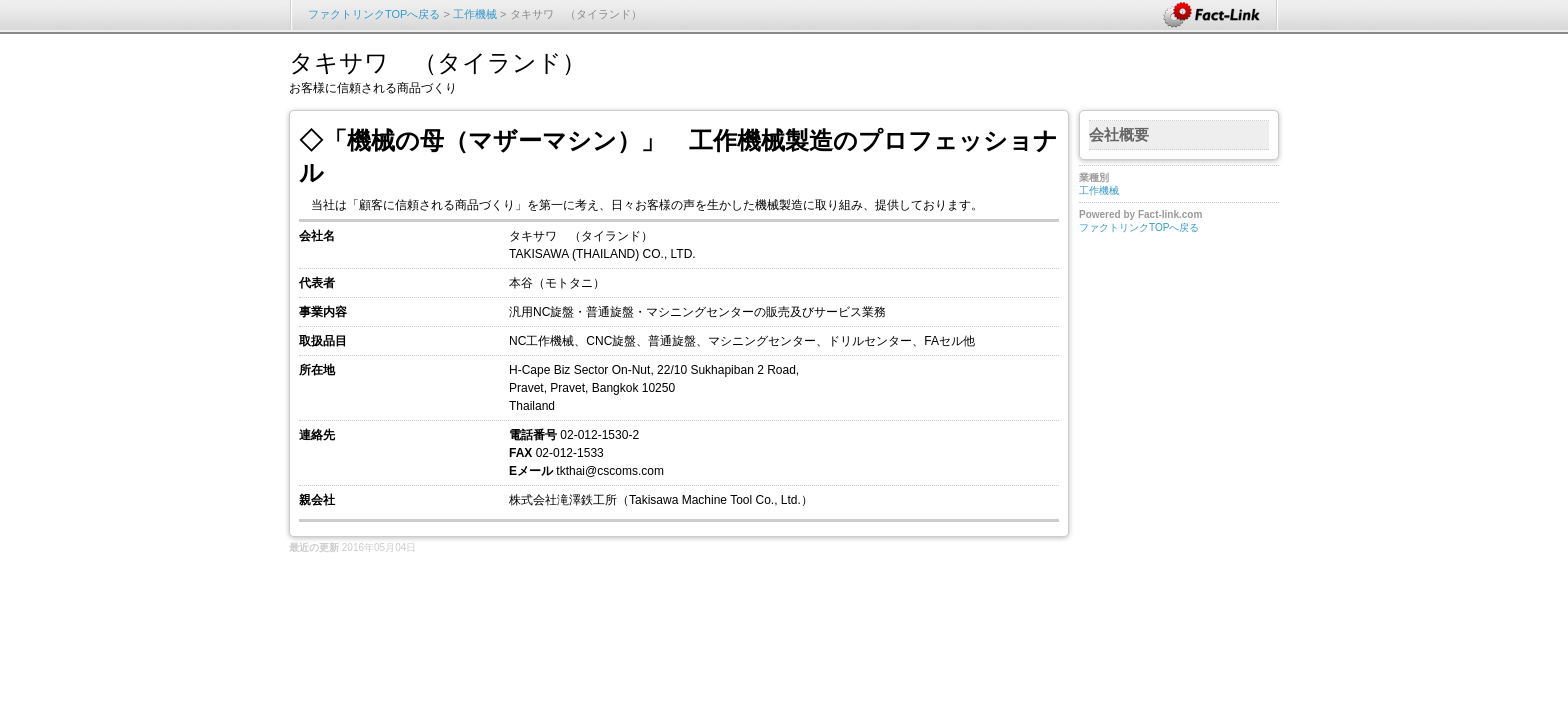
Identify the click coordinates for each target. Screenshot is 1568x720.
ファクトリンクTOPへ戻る (374, 14)
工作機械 (475, 14)
